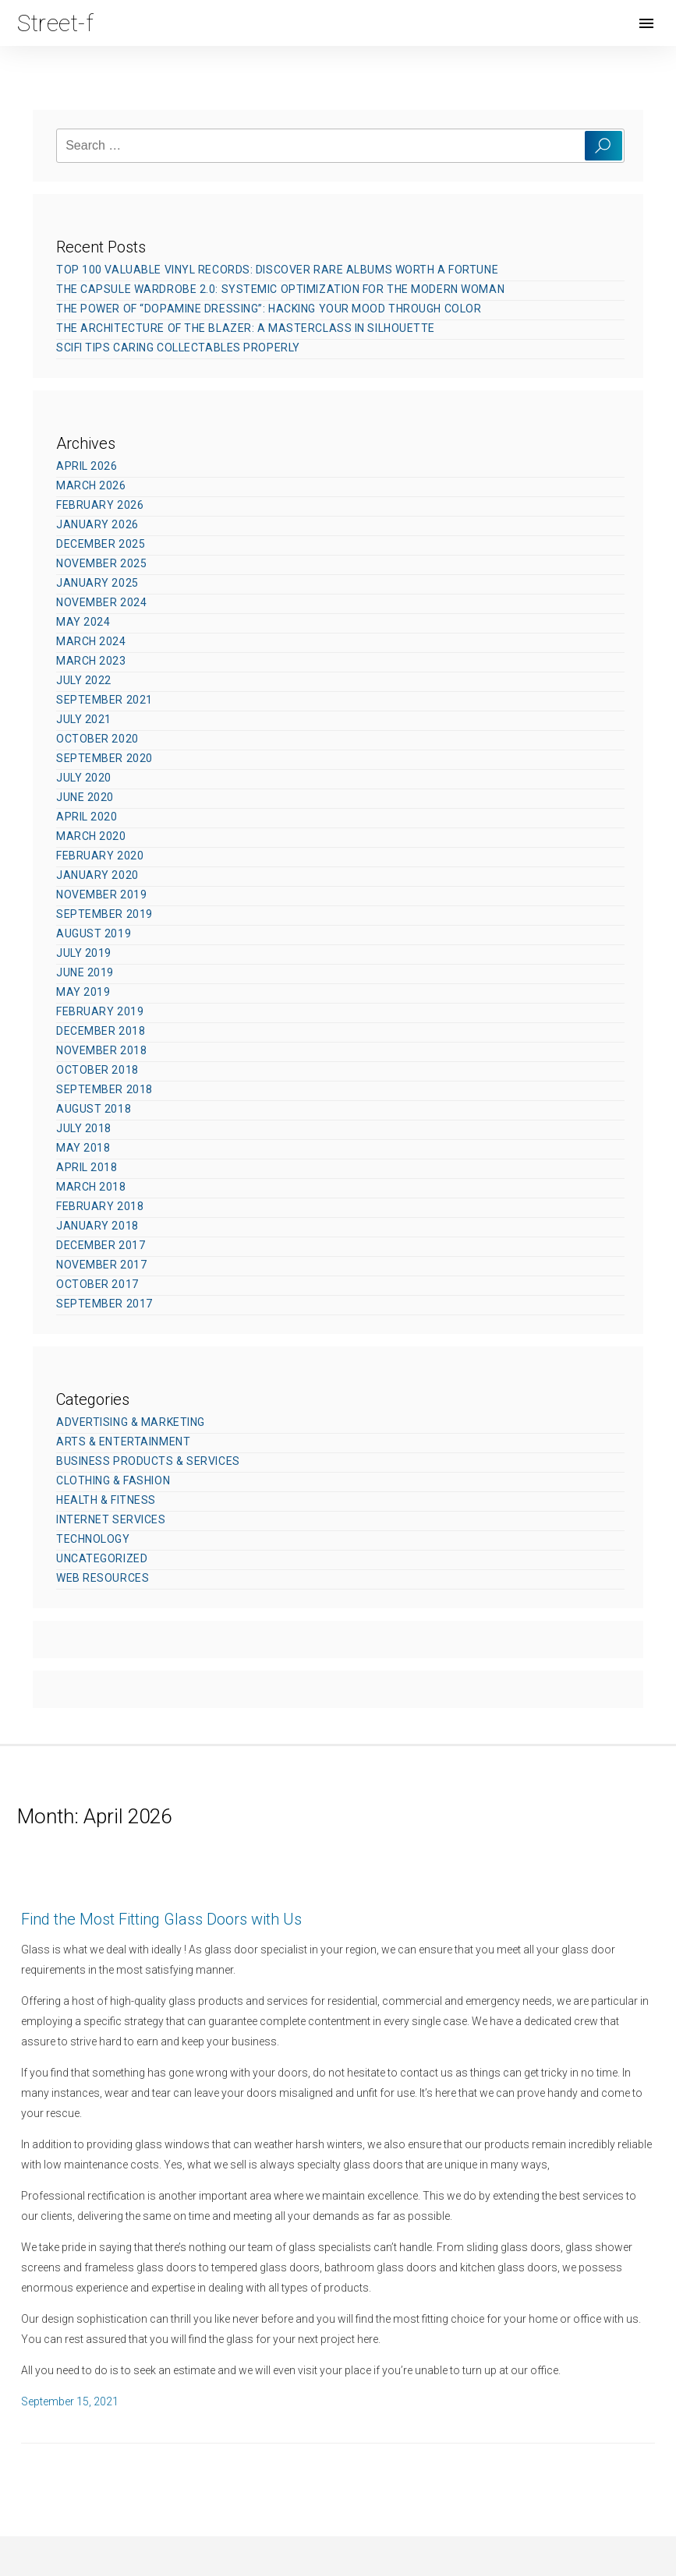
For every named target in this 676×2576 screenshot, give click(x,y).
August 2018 (93, 1109)
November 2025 (101, 563)
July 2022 (83, 680)
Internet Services (111, 1519)
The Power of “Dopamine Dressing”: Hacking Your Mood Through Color (268, 308)
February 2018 (99, 1206)
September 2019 (104, 914)
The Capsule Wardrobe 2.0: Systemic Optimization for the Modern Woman (280, 289)
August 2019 (93, 933)
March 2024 (91, 641)
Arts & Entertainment (123, 1441)
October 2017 (97, 1284)
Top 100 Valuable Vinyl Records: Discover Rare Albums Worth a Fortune (277, 269)
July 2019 (83, 953)
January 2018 (97, 1225)
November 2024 (101, 602)
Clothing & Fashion (113, 1480)
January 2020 (97, 875)
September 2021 (104, 699)
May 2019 (83, 992)
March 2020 (91, 836)
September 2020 (104, 758)
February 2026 (99, 505)
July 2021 (83, 719)
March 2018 (91, 1186)
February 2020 (99, 855)
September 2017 (104, 1303)
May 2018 (83, 1148)
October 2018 (97, 1070)
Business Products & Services (148, 1461)
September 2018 (104, 1089)
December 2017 (100, 1245)
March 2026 (91, 485)
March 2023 (91, 661)
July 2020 (83, 777)
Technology (93, 1539)
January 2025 (97, 583)
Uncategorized (101, 1558)
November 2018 (101, 1050)
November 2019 (101, 894)
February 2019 (99, 1011)
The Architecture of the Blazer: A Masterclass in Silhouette (245, 328)
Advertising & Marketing (130, 1422)
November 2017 (101, 1264)
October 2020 (97, 738)
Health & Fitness (106, 1500)
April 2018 (87, 1167)
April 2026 (87, 466)
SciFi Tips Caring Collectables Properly (178, 347)
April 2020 (87, 816)
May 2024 (83, 622)
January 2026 (97, 524)
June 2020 (85, 797)
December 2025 (100, 544)
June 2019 (85, 972)
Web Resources (102, 1578)
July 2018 (83, 1128)
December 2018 (100, 1031)
